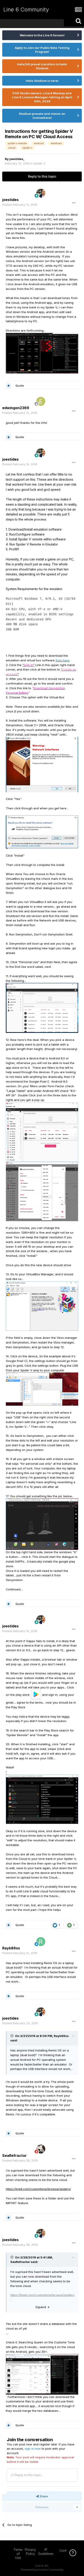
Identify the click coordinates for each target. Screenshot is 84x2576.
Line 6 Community (26, 9)
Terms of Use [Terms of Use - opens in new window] (18, 2554)
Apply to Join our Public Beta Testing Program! (42, 49)
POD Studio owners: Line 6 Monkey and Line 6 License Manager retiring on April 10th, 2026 (42, 97)
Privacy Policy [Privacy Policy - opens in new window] (30, 2551)
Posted (19, 204)
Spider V (39, 163)
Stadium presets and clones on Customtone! (42, 115)
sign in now (33, 2448)
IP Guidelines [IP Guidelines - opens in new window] (46, 2551)
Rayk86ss (61, 2036)
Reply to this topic (42, 176)
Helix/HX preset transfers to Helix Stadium (42, 66)
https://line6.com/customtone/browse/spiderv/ (38, 2189)
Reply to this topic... (27, 2475)
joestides (16, 159)
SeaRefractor (20, 2262)
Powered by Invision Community (42, 2569)
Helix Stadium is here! (42, 80)
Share (42, 2496)
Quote (19, 385)
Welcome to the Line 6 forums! (42, 35)
